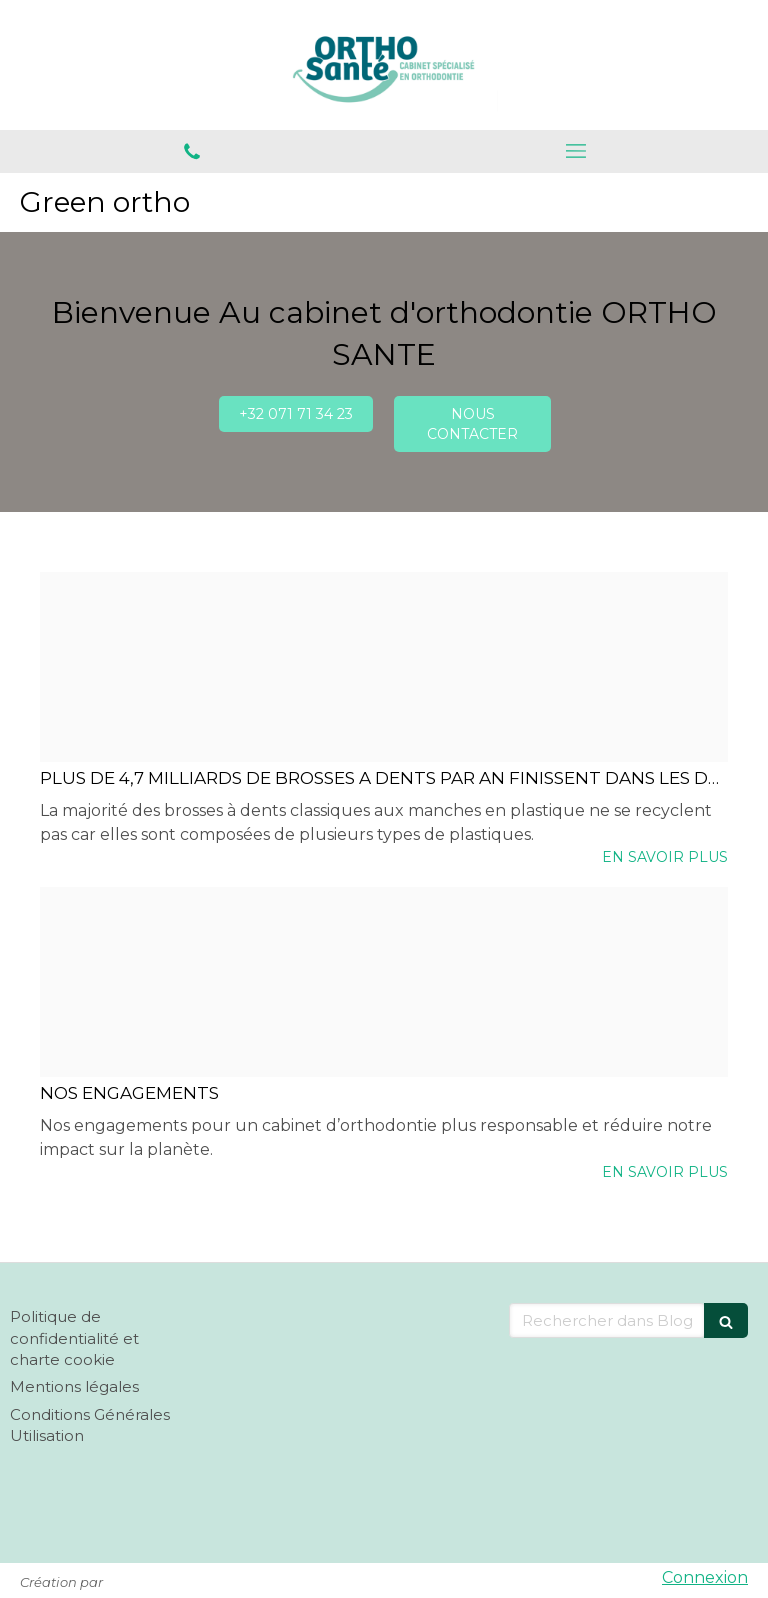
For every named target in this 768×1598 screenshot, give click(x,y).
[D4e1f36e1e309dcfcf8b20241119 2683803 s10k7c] (384, 982)
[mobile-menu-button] (576, 151)
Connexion (705, 1577)
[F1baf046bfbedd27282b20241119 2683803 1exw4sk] (384, 667)
